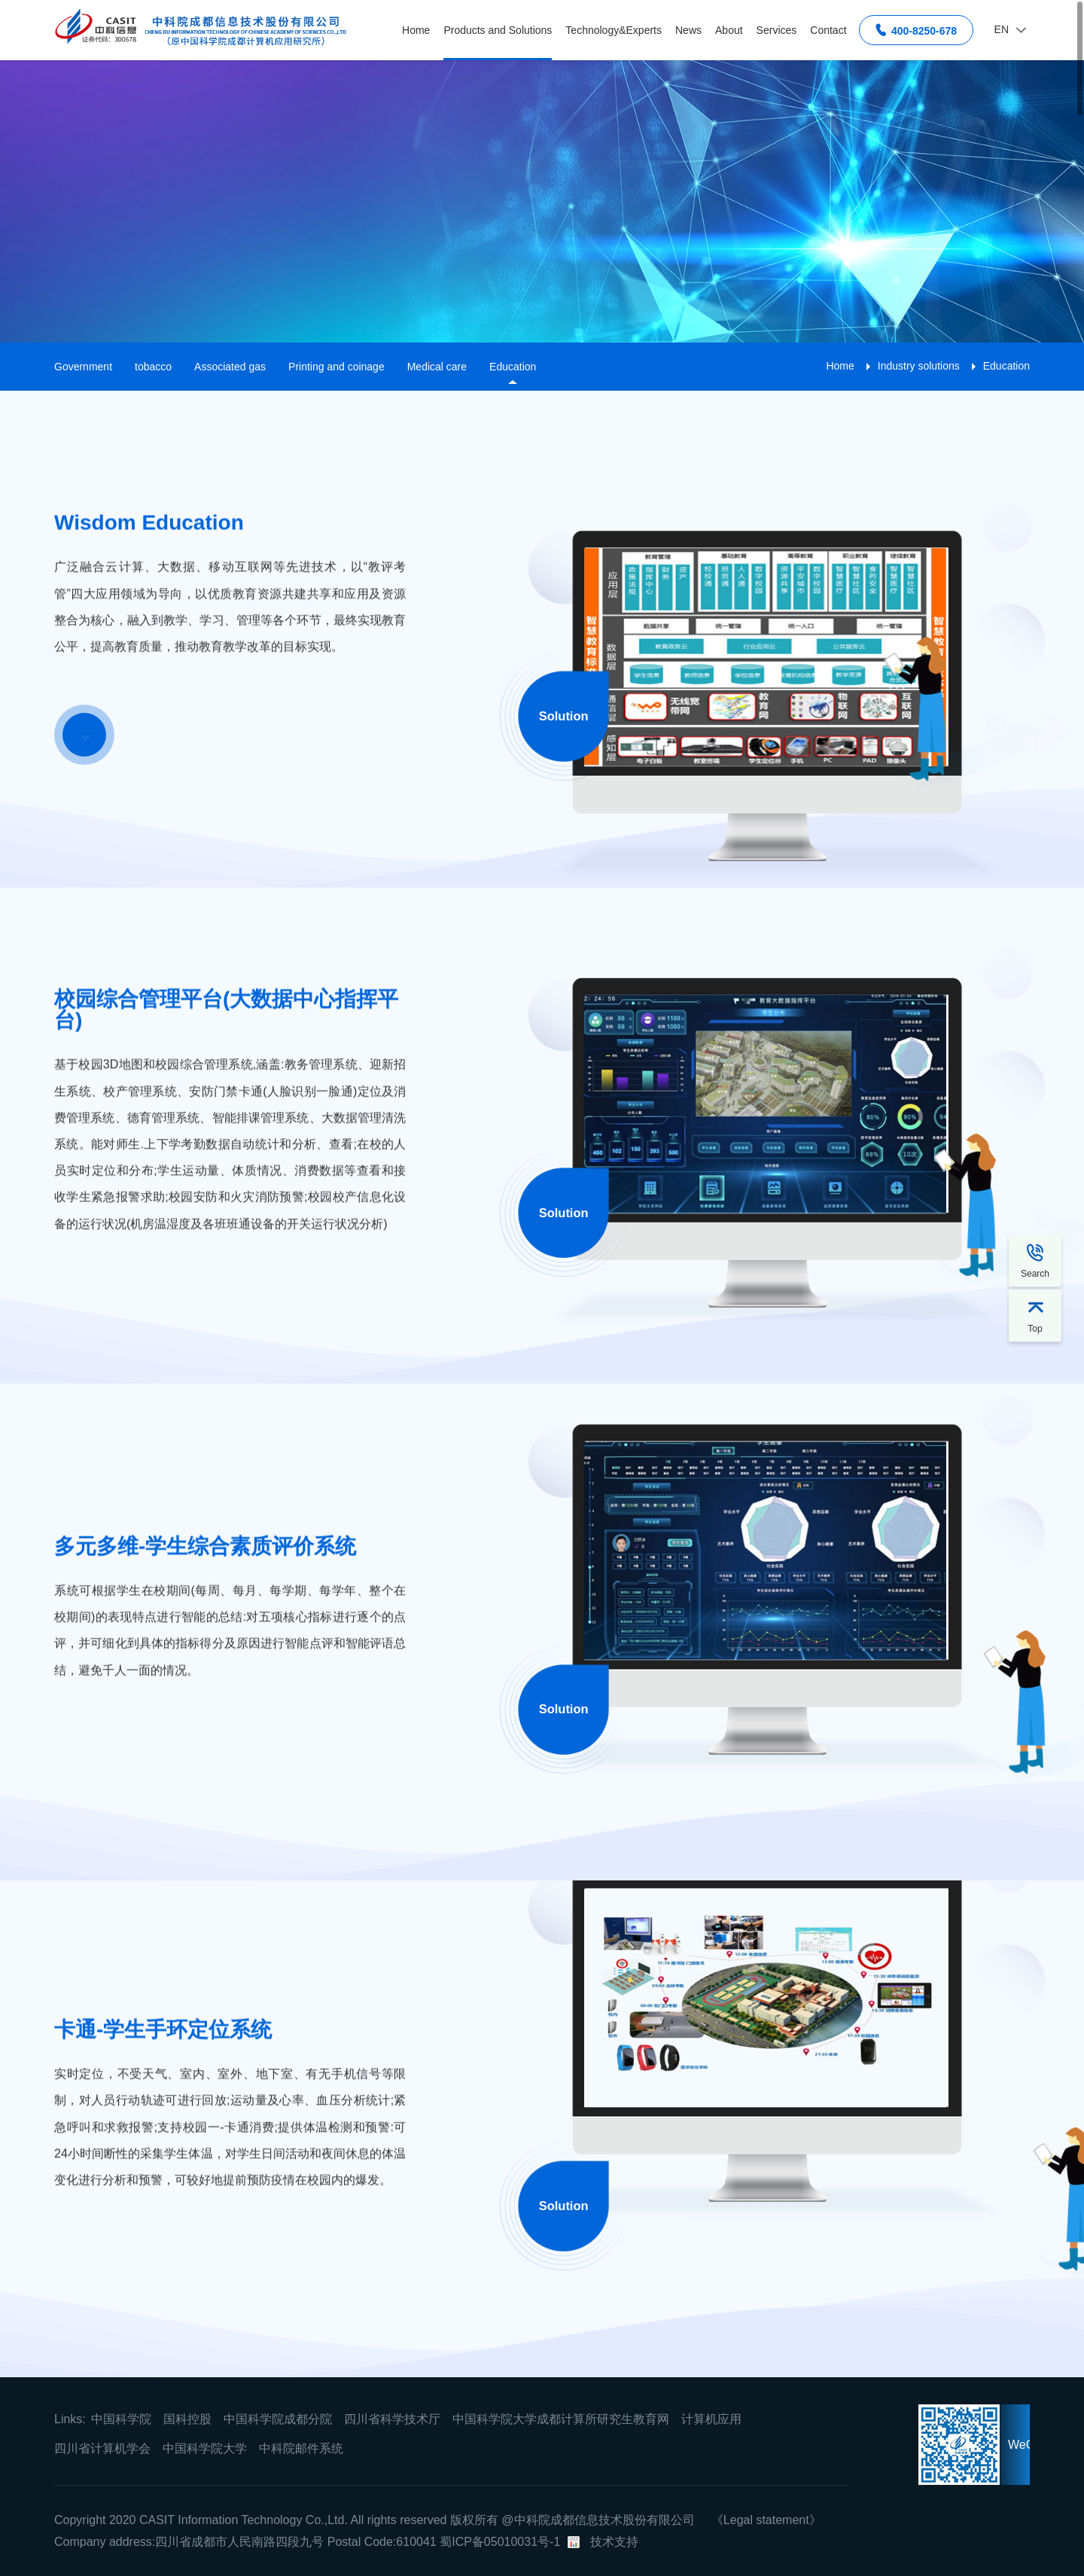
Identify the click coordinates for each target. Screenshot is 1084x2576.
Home (416, 30)
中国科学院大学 (205, 2448)
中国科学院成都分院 (278, 2419)
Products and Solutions (497, 30)
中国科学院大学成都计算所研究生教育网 (560, 2419)
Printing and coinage (336, 367)
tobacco (153, 367)
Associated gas (230, 367)
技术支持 (614, 2541)
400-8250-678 (916, 30)
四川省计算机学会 (102, 2448)
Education (512, 367)
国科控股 (187, 2419)
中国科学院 (121, 2419)
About (729, 30)
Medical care (437, 367)
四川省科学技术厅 (392, 2419)
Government (83, 367)
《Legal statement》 (766, 2520)
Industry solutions (919, 366)
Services (777, 30)
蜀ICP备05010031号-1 (500, 2541)
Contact (828, 30)
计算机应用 (711, 2419)
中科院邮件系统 (301, 2448)
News (688, 30)
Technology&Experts (613, 30)
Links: (70, 2419)
